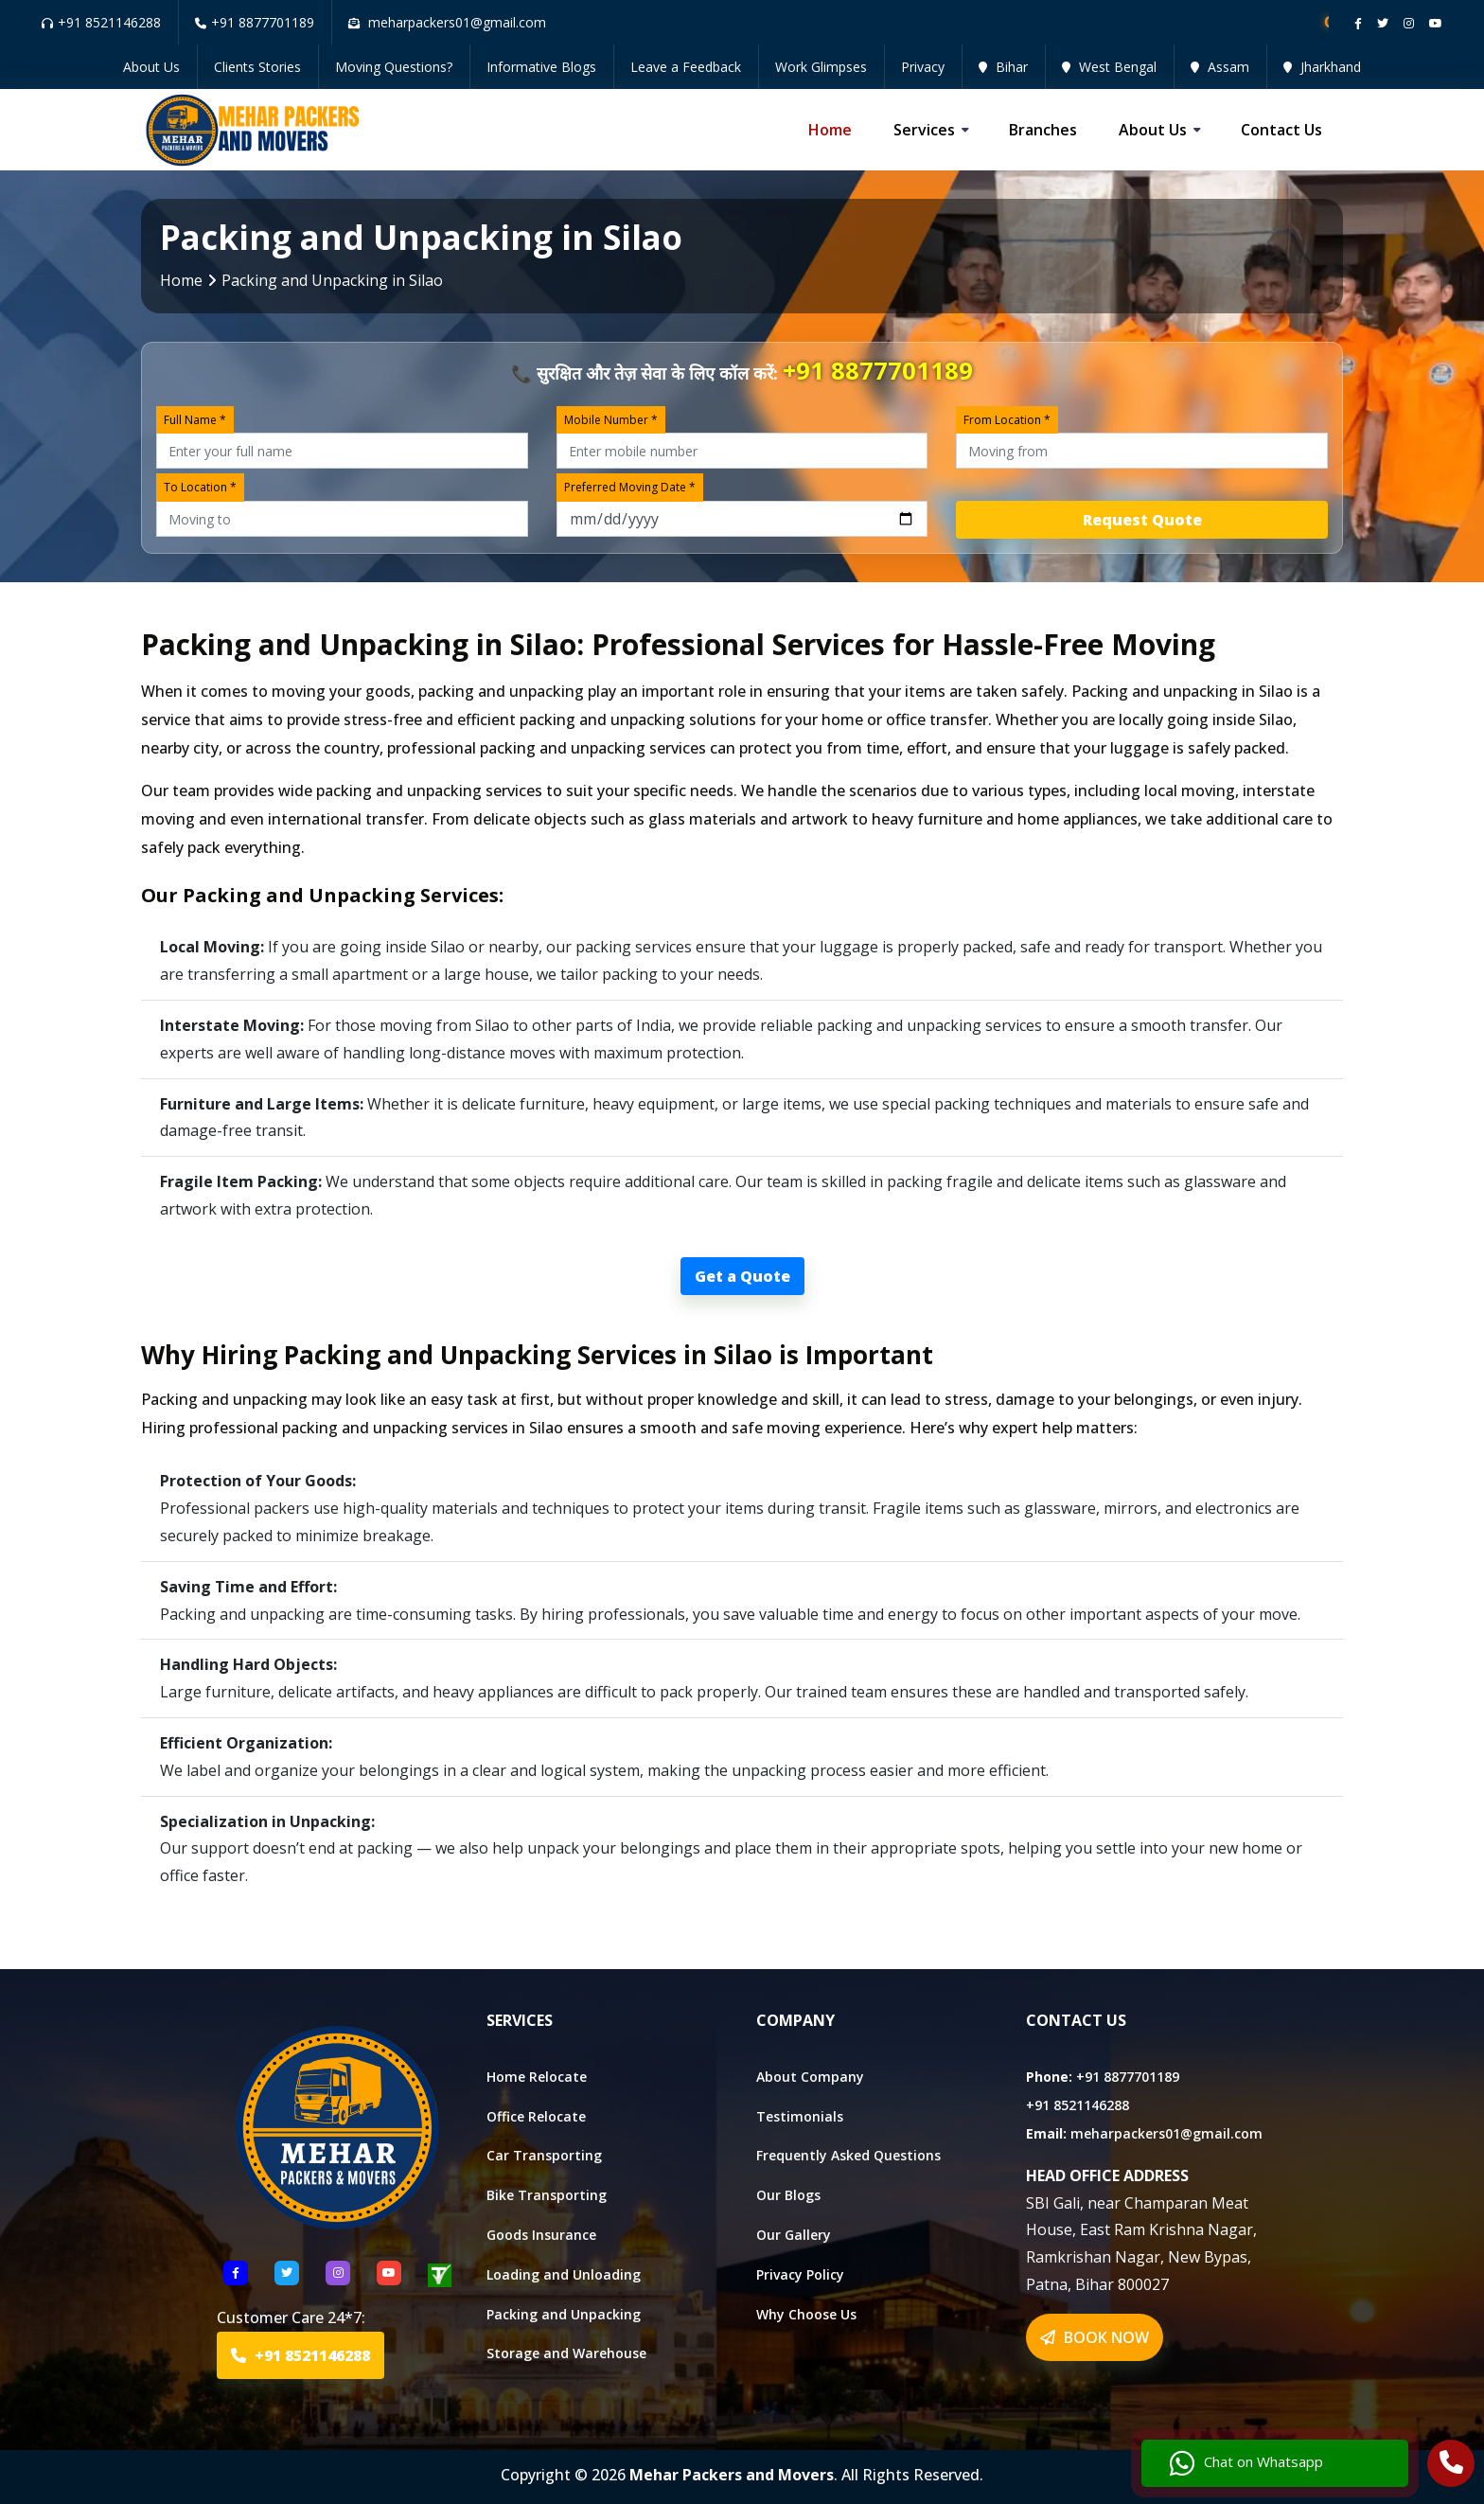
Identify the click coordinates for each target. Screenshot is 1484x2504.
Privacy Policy (800, 2274)
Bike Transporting (546, 2195)
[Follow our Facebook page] (1358, 23)
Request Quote (1142, 519)
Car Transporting (544, 2155)
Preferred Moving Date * (630, 487)
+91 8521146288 (101, 22)
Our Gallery (793, 2235)
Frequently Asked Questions (848, 2155)
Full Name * (195, 420)
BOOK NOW (1094, 2337)
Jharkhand (1322, 67)
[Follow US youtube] (389, 2273)
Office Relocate (536, 2116)
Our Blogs (788, 2195)
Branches (1043, 129)
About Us (151, 67)
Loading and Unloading (563, 2274)
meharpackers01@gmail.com (1166, 2133)
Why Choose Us (806, 2314)
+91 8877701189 (254, 22)
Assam (1220, 67)
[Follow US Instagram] (338, 2273)
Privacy (923, 67)
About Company (810, 2077)
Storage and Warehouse (566, 2353)
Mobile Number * (611, 420)
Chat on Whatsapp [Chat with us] (1246, 2463)
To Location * (200, 487)
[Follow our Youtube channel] (1435, 23)
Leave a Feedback (685, 67)
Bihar (1003, 67)
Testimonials (799, 2116)
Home (830, 129)
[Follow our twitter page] (1382, 23)
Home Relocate (536, 2077)
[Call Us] (1451, 2465)
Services (924, 129)
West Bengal (1109, 67)
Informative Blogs (541, 67)
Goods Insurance (541, 2235)
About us (1153, 129)
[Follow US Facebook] (235, 2273)
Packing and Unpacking (563, 2314)
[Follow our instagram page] (1409, 23)
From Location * (1007, 420)
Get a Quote (742, 1276)
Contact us (1281, 129)
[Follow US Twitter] (286, 2273)
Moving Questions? (393, 67)
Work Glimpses (821, 67)
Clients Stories (257, 67)
